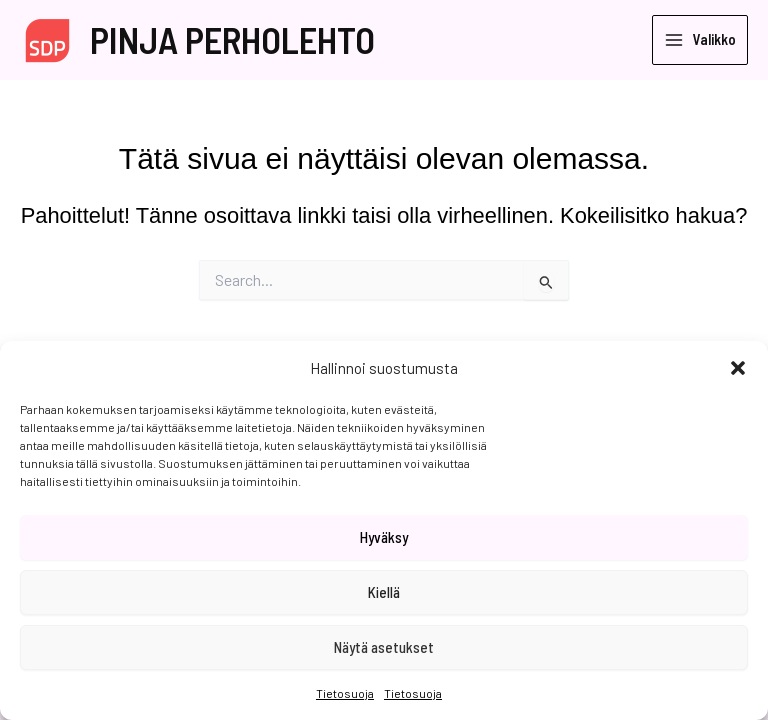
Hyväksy (384, 537)
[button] (738, 368)
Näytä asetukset (384, 647)
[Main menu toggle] (700, 40)
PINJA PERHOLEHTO (232, 39)
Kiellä (384, 592)
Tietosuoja (345, 693)
